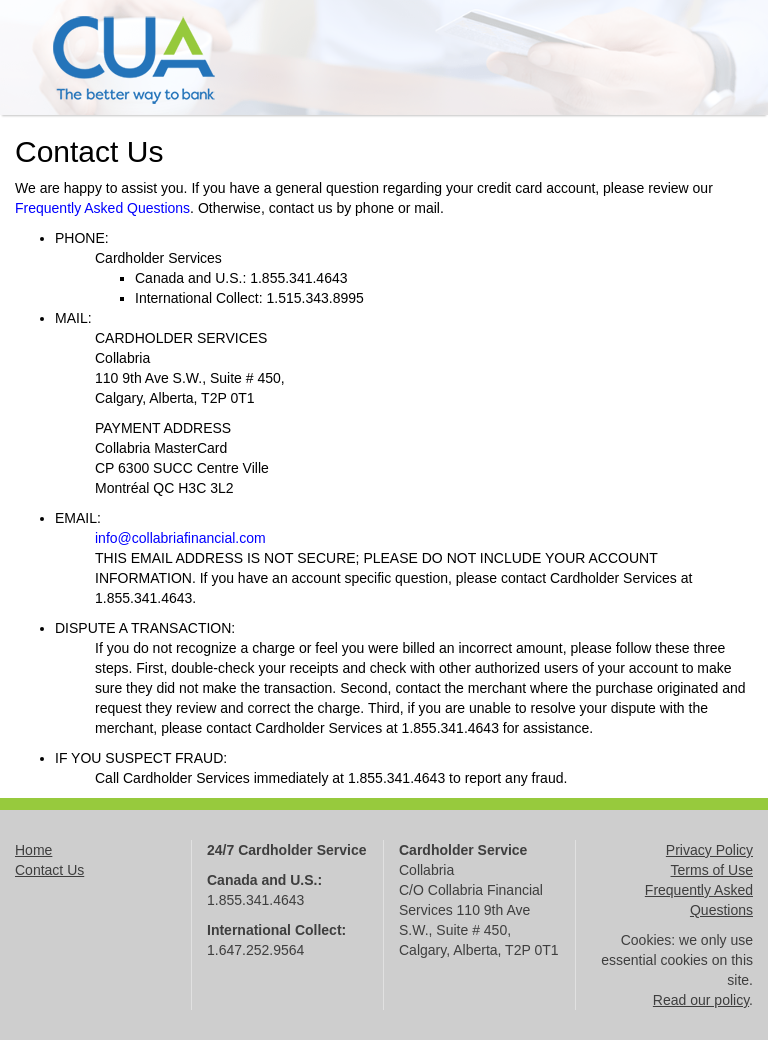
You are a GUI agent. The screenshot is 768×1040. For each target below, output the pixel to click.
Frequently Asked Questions (102, 208)
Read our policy (701, 1000)
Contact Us (49, 870)
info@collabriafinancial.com (180, 538)
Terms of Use (712, 870)
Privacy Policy (709, 850)
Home (33, 850)
